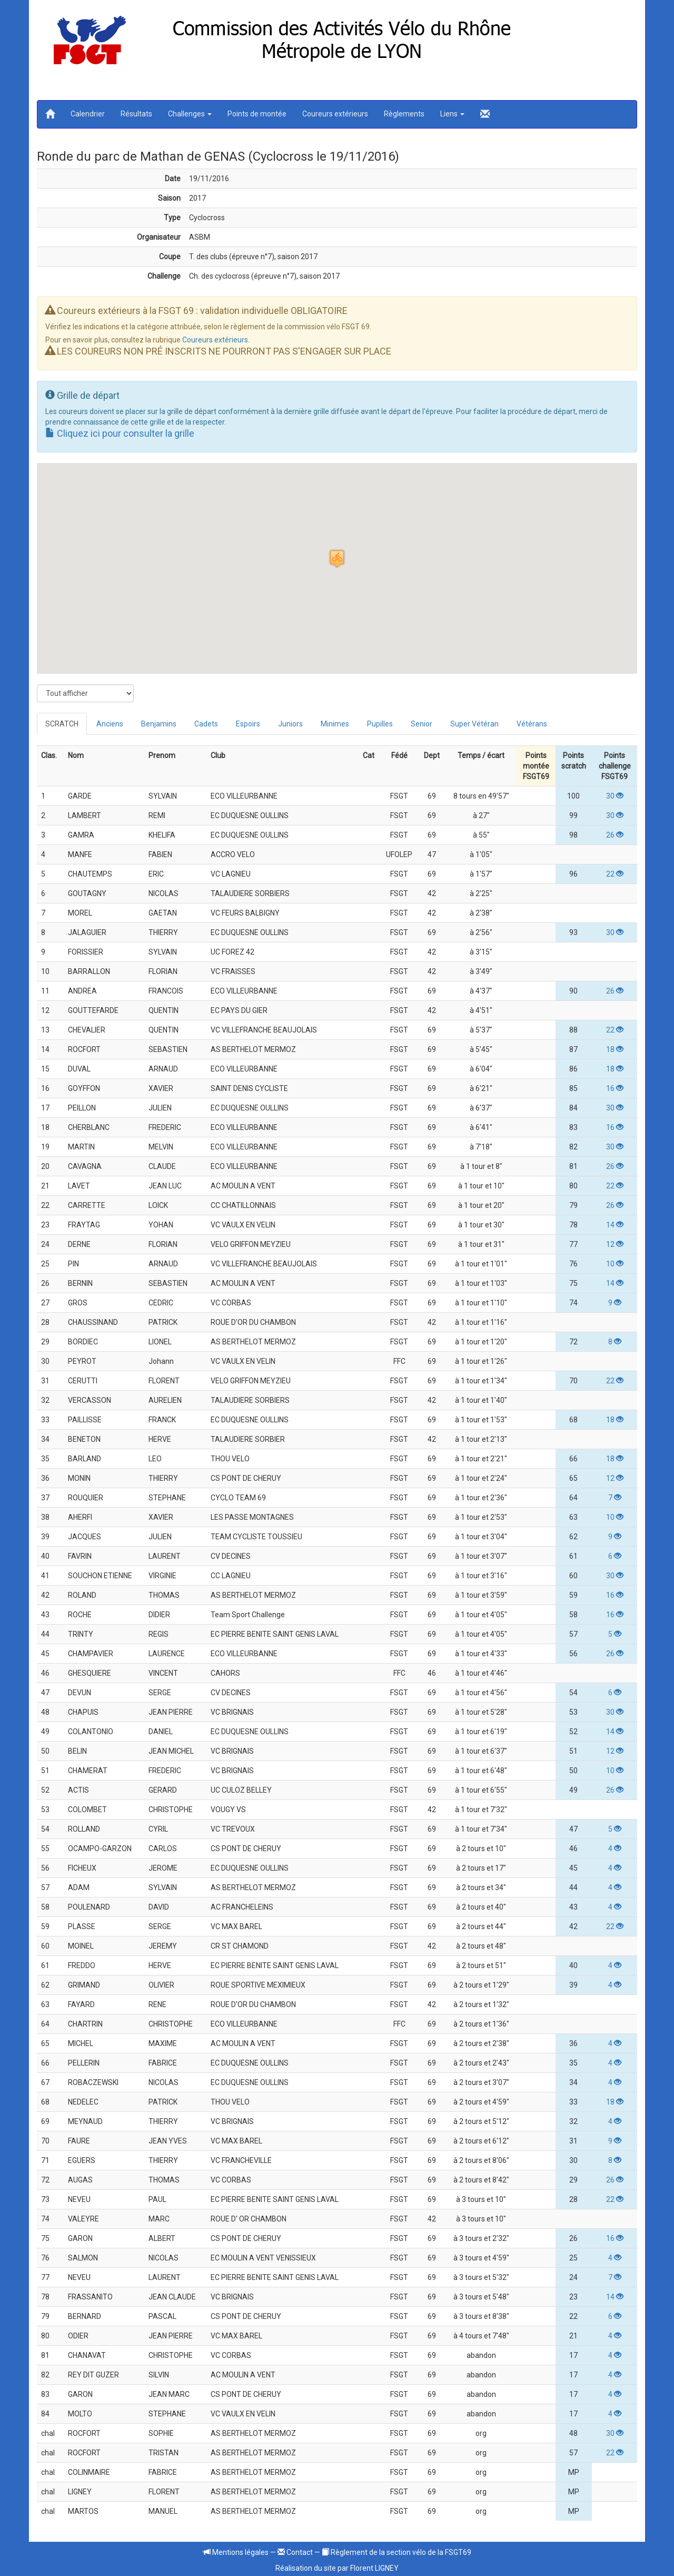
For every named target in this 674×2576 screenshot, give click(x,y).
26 (614, 835)
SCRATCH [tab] (61, 724)
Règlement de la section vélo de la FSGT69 (396, 2552)
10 (614, 1264)
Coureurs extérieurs (335, 114)
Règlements (404, 114)
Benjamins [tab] (158, 724)
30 (614, 796)
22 (614, 874)
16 (614, 1088)
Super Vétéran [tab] (474, 724)
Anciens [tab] (109, 724)
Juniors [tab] (290, 724)
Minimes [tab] (335, 724)
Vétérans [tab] (532, 724)
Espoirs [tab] (248, 724)
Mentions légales (236, 2552)
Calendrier (88, 114)
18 (614, 1049)
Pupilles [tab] (380, 724)
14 (614, 1225)
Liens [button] (452, 114)
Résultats (136, 114)
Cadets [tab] (206, 724)
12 (614, 1244)
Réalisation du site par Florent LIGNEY (337, 2568)
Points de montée (256, 114)
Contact (295, 2552)
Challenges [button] (190, 114)
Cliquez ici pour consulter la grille (119, 433)
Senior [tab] (421, 724)
